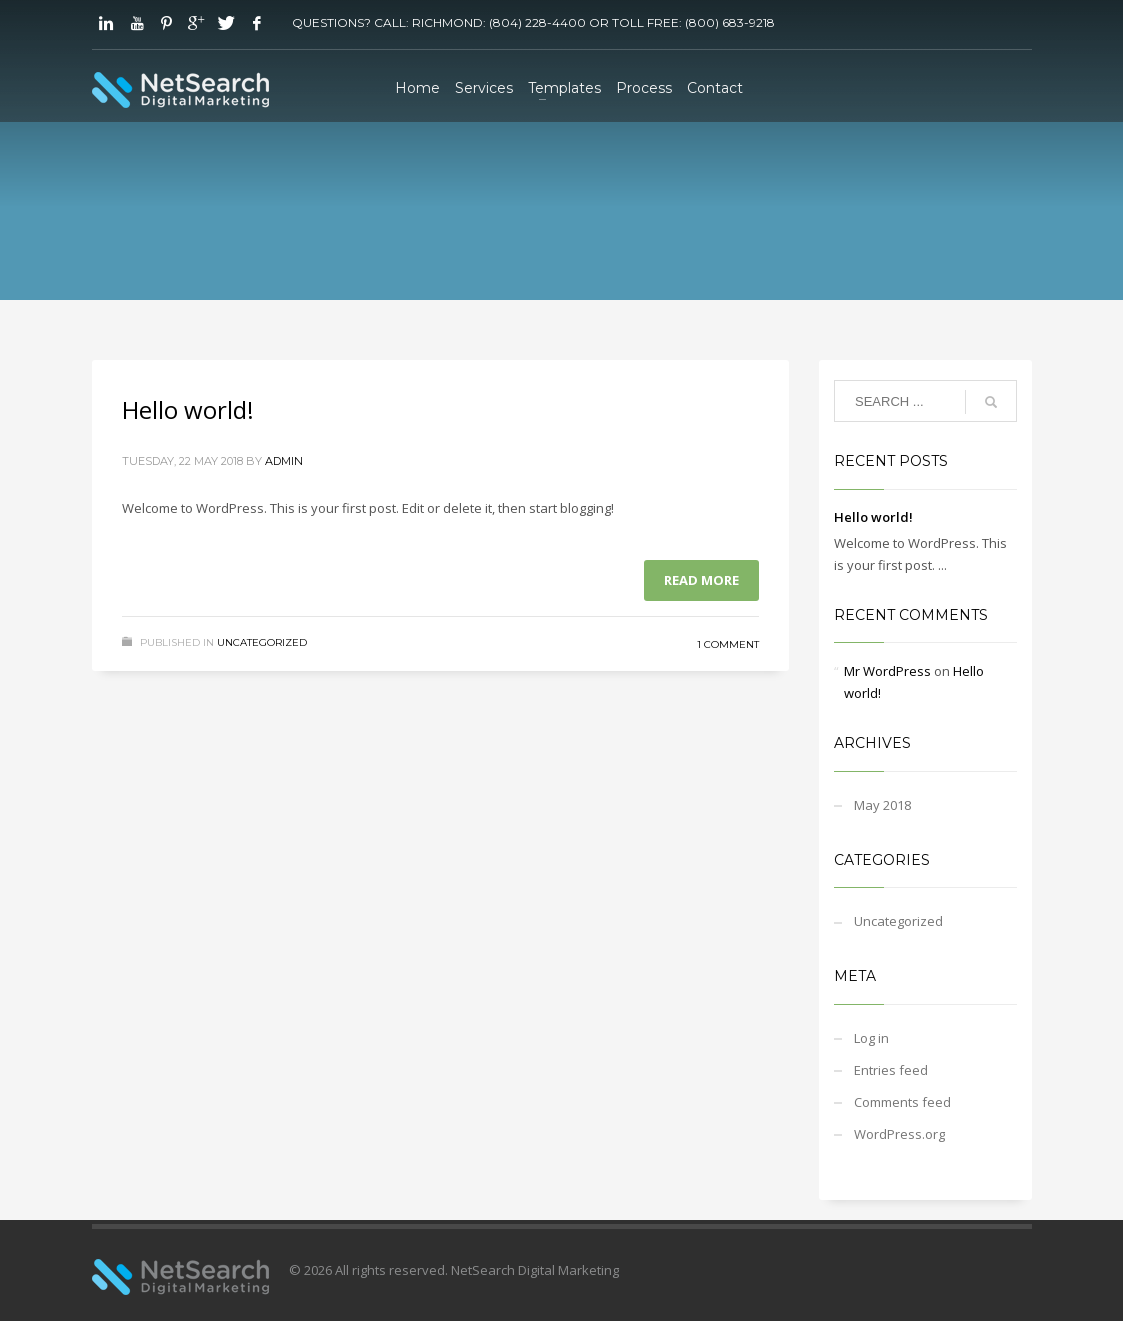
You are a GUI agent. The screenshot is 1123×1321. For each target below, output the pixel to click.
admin (284, 461)
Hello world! (188, 409)
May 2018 (882, 805)
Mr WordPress (887, 671)
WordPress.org (899, 1134)
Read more (701, 580)
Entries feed (891, 1070)
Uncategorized (262, 642)
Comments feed (902, 1102)
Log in (871, 1038)
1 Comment (728, 644)
